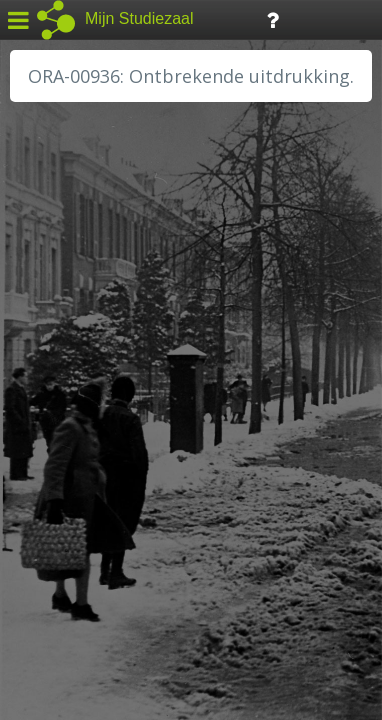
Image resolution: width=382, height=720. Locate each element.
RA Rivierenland (78, 477)
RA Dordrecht (72, 432)
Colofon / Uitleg (234, 571)
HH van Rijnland (79, 387)
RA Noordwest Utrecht (104, 455)
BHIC (43, 297)
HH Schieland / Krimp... (102, 410)
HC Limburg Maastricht (104, 365)
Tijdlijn (339, 18)
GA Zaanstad (69, 320)
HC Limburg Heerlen (95, 342)
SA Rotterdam (73, 500)
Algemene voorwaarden (100, 596)
